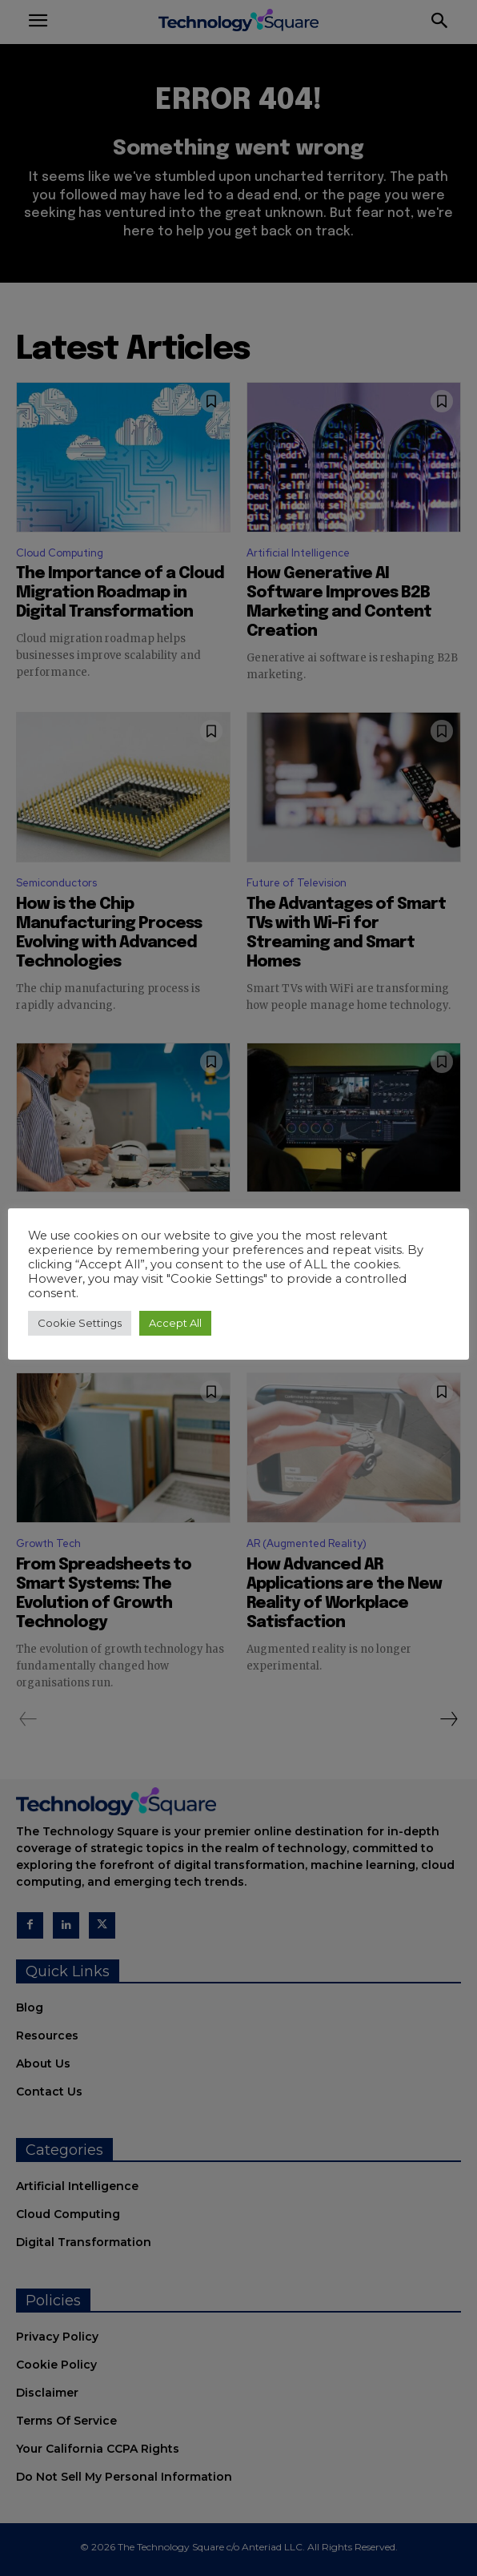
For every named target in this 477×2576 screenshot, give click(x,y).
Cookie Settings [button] (80, 1322)
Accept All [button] (175, 1322)
